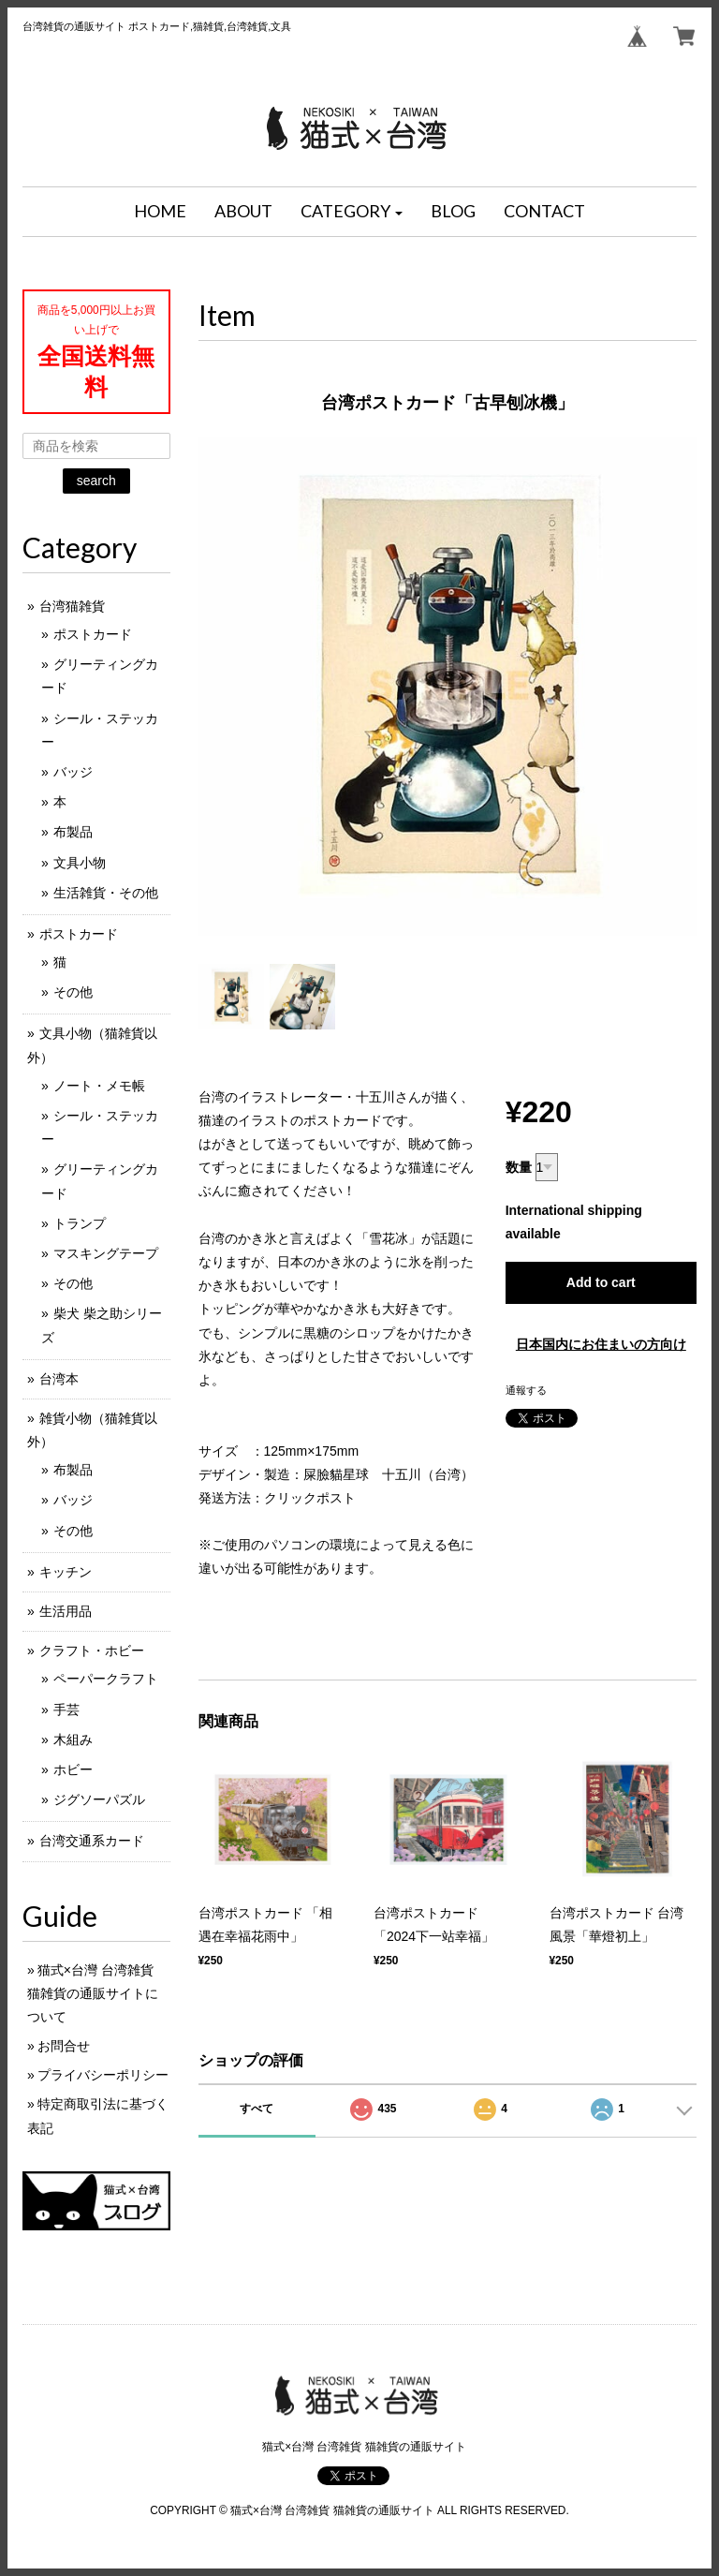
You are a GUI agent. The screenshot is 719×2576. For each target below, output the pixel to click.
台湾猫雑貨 (72, 606)
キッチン (65, 1571)
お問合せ (63, 2045)
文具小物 (79, 862)
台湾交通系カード (91, 1840)
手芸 (66, 1709)
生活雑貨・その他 (105, 892)
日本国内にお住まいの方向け (601, 1344)
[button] (352, 211)
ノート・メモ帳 (99, 1085)
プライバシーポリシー (103, 2074)
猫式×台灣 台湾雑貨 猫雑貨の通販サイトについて (92, 1993)
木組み (73, 1739)
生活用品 (65, 1611)
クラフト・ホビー (91, 1650)
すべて (256, 2108)
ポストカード (92, 634)
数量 (519, 1167)
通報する (526, 1390)
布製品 (73, 831)
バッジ (73, 771)
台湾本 (59, 1378)
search (96, 480)
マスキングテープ (105, 1253)
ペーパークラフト (105, 1678)
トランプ (79, 1223)
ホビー (73, 1769)
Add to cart (601, 1282)
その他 (73, 992)
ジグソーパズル (99, 1799)
